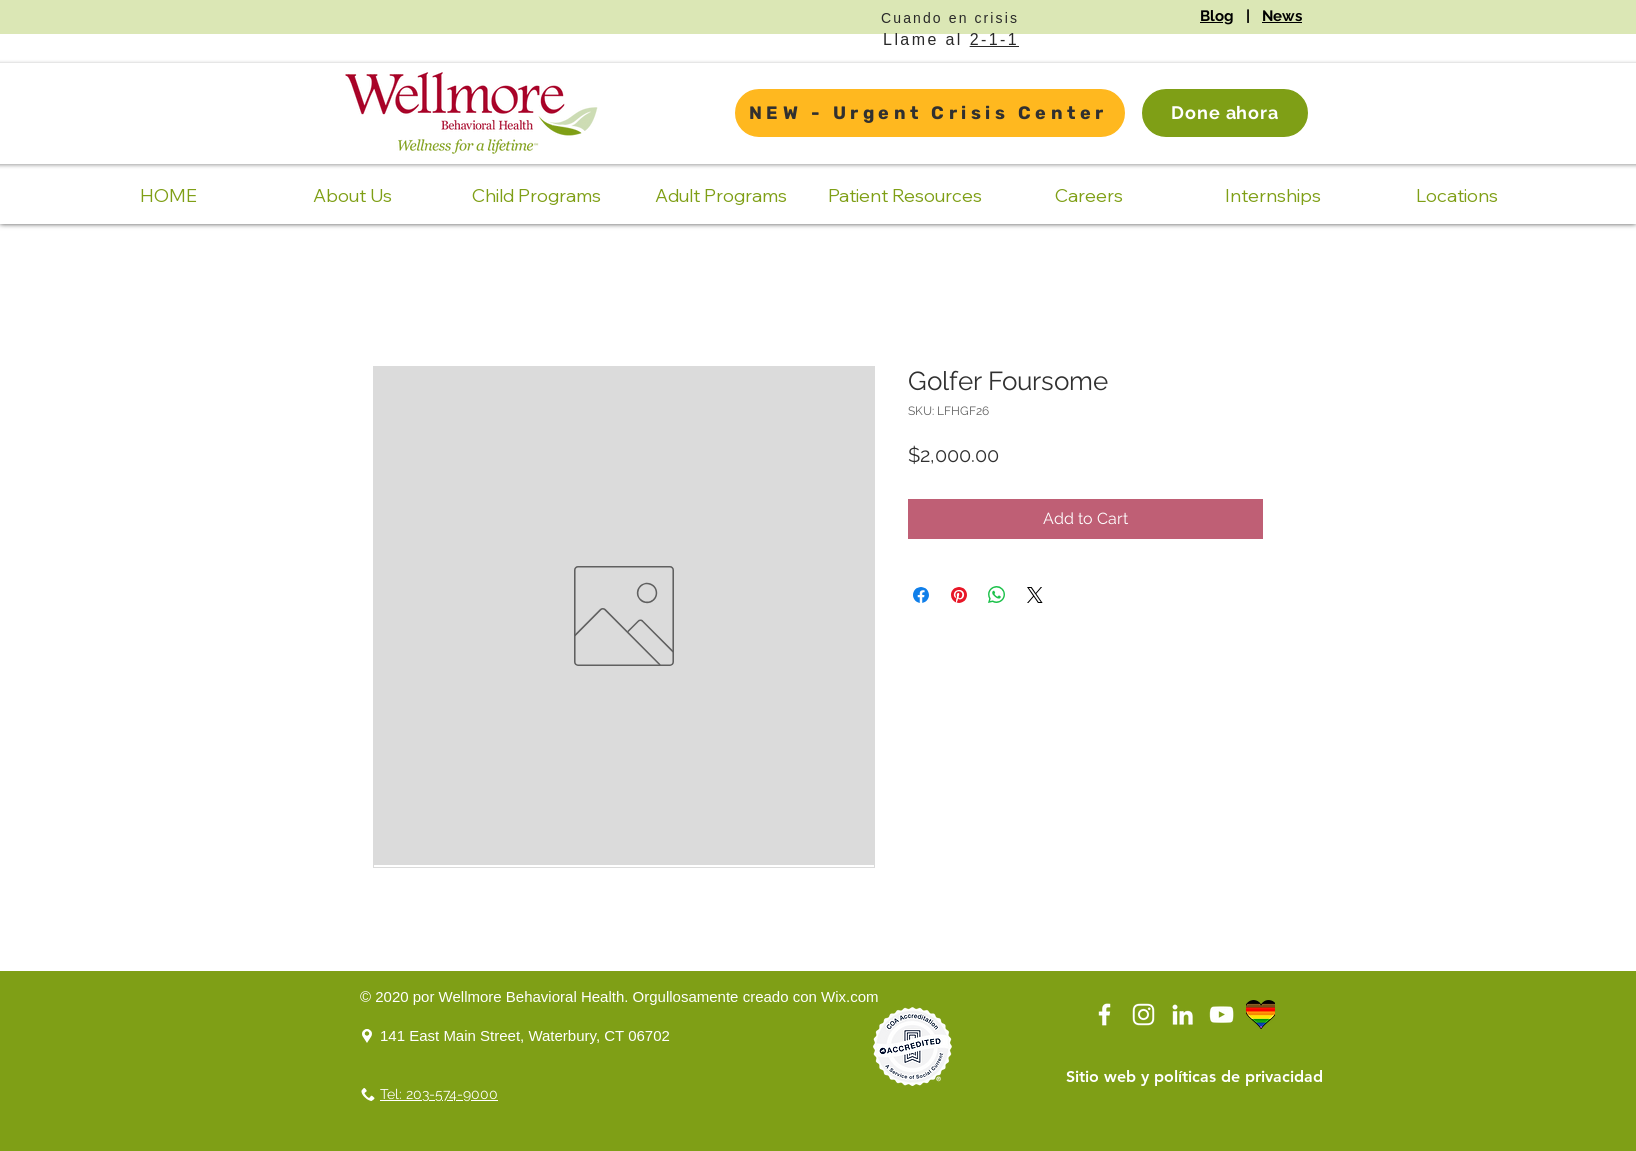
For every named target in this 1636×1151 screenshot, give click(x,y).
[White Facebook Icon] (1104, 1014)
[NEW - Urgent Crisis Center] (930, 113)
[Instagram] (1143, 1014)
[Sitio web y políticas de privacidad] (1194, 1077)
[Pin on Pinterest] (959, 595)
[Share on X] (1035, 595)
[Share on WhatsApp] (997, 595)
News (1282, 16)
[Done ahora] (1225, 113)
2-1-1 (994, 39)
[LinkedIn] (1182, 1014)
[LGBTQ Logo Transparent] (1260, 1014)
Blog (1217, 16)
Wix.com (850, 996)
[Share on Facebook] (921, 595)
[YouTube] (1221, 1014)
